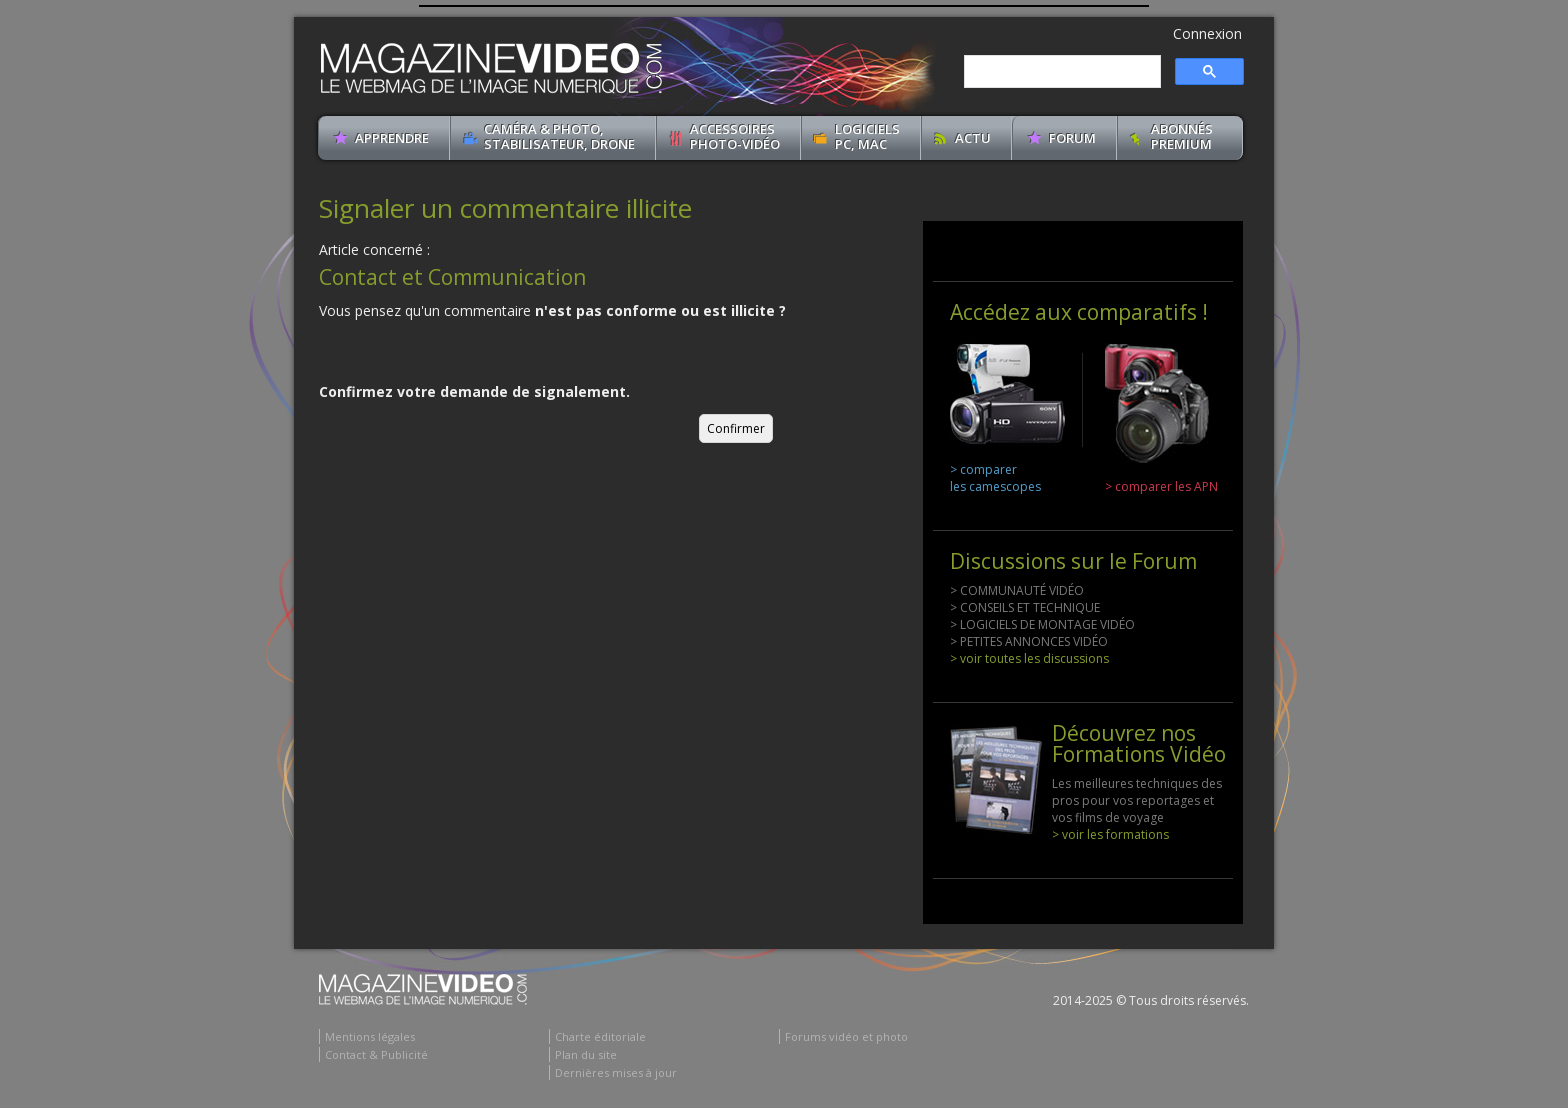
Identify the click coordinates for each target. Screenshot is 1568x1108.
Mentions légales (370, 1036)
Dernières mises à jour (616, 1072)
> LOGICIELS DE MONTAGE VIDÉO (1042, 624)
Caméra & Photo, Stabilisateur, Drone (559, 136)
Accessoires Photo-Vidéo (735, 136)
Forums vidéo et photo (846, 1036)
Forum (1072, 138)
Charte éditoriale (600, 1036)
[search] (1060, 72)
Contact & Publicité (376, 1054)
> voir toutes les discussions (1029, 658)
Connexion (1207, 33)
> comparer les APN (1161, 486)
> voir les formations (1110, 834)
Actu (973, 138)
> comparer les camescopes (995, 478)
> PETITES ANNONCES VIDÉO (1029, 641)
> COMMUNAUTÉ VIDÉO (1017, 590)
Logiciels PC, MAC (867, 136)
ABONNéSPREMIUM (1182, 136)
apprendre (392, 138)
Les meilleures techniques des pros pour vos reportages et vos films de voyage (1137, 800)
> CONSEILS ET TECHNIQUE (1025, 607)
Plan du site (586, 1054)
